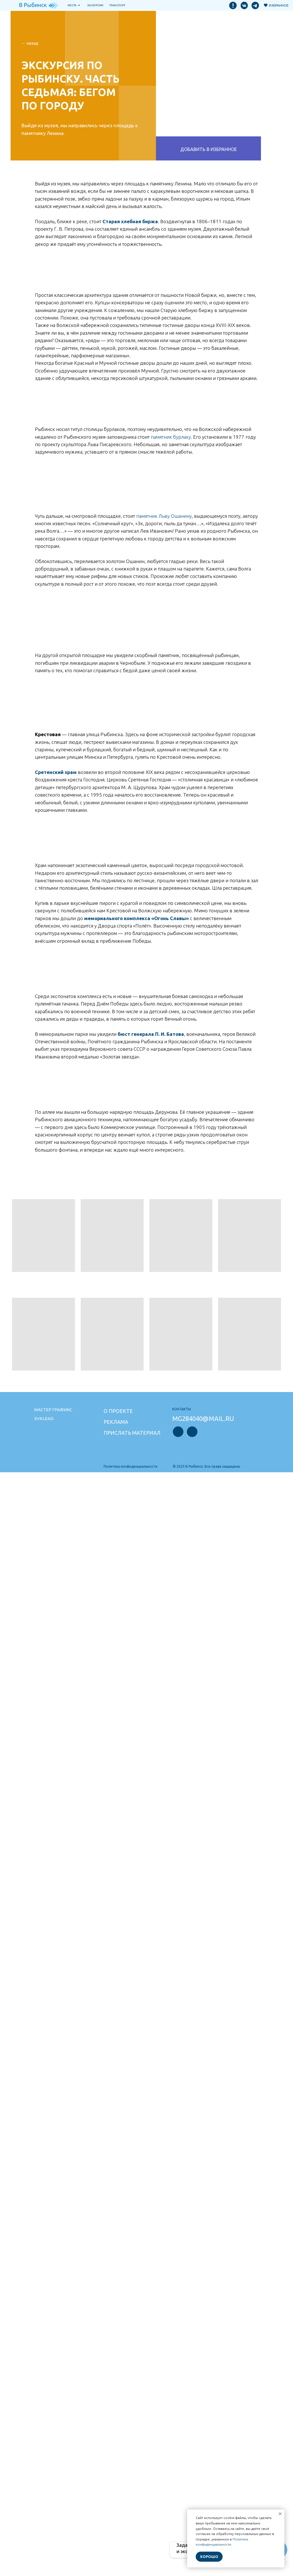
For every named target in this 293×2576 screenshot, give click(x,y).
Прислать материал (132, 1433)
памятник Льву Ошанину (164, 516)
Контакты (181, 1409)
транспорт (117, 5)
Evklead (44, 1418)
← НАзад (29, 43)
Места (72, 5)
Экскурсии (95, 5)
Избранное (279, 5)
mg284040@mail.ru (203, 1418)
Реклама (116, 1422)
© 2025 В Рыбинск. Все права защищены (206, 1466)
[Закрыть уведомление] (280, 2514)
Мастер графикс (53, 1409)
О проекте (118, 1411)
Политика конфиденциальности (130, 1466)
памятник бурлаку (171, 437)
